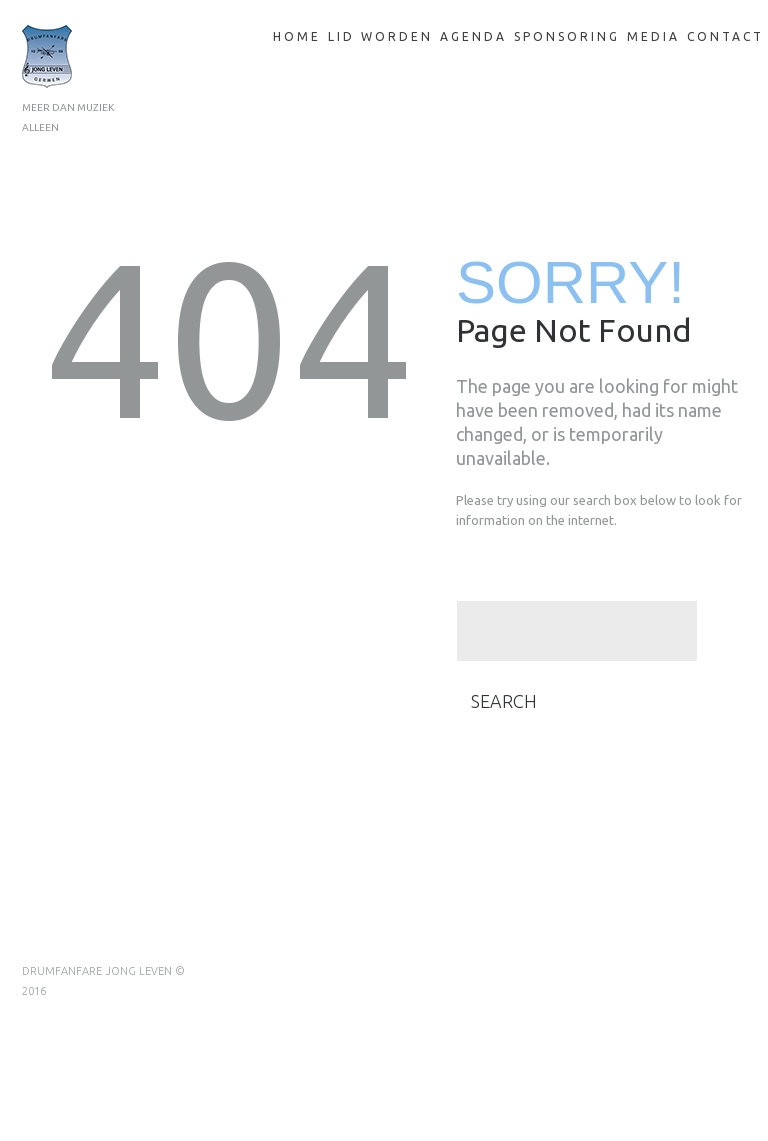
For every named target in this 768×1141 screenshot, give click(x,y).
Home (297, 36)
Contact (725, 36)
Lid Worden (380, 36)
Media (653, 36)
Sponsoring (567, 36)
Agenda (473, 36)
